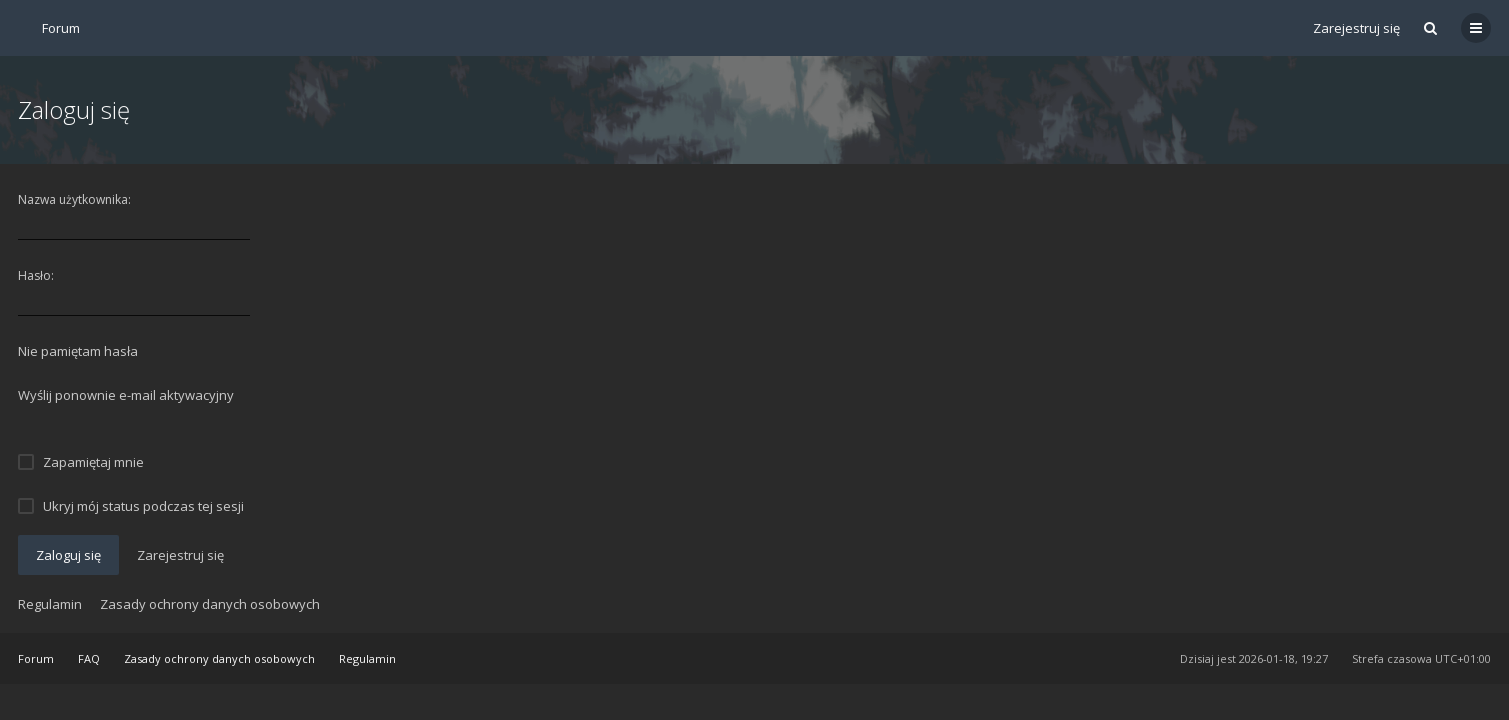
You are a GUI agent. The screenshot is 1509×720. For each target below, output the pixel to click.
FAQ (89, 658)
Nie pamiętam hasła (78, 351)
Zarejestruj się (1356, 28)
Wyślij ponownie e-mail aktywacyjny (126, 395)
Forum (36, 658)
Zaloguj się (68, 555)
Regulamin (50, 604)
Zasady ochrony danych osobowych (210, 604)
